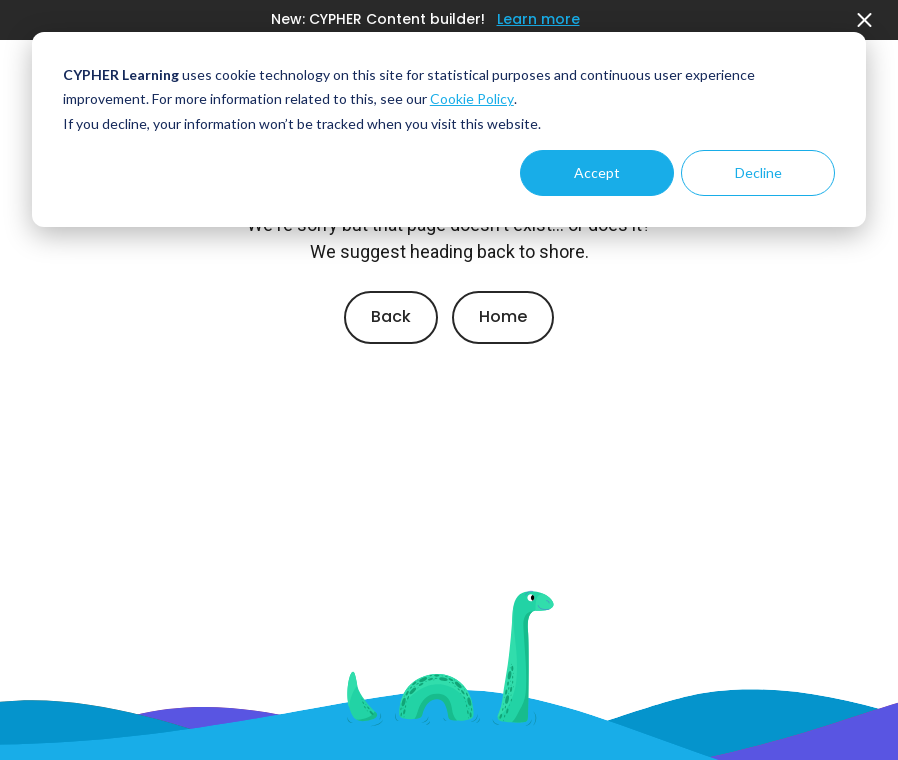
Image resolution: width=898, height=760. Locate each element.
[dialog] (449, 129)
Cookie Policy (472, 98)
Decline (758, 172)
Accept (597, 172)
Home (503, 316)
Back (391, 316)
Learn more (538, 19)
